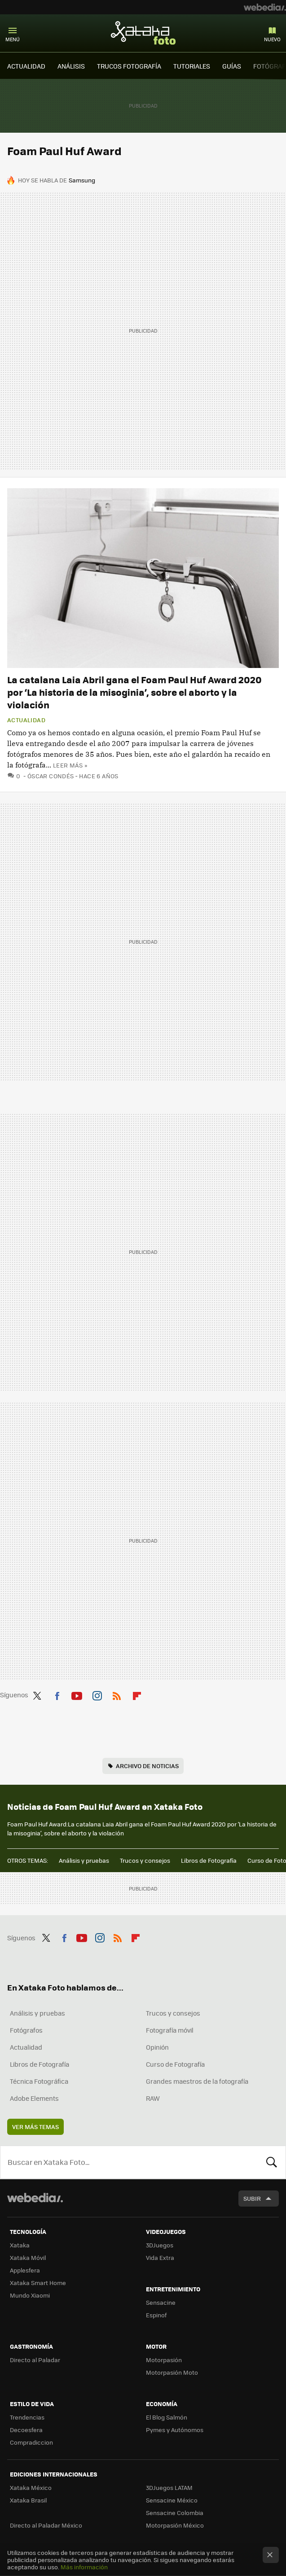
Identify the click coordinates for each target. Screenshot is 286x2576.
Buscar (272, 2162)
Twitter (37, 1694)
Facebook (57, 1694)
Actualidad (26, 720)
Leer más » (70, 765)
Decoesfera (26, 2429)
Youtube (77, 1694)
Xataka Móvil (28, 2257)
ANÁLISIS (71, 65)
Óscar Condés (50, 776)
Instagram (97, 1694)
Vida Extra (160, 2257)
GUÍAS (231, 65)
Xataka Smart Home (38, 2282)
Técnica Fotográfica (39, 2081)
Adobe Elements (34, 2098)
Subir (252, 2198)
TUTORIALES (191, 65)
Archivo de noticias (147, 1765)
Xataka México (31, 2487)
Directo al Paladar (35, 2359)
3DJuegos (159, 2245)
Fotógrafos (26, 2029)
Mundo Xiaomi (30, 2295)
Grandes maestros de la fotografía (197, 2081)
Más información (84, 2567)
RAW (153, 2098)
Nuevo (272, 39)
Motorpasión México (175, 2525)
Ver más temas (35, 2126)
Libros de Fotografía (209, 1860)
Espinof (156, 2315)
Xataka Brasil (28, 2500)
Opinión (157, 2047)
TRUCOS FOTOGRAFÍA (129, 65)
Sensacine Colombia (174, 2512)
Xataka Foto (143, 32)
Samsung (82, 180)
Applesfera (25, 2270)
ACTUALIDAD (26, 65)
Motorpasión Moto (172, 2372)
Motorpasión (164, 2359)
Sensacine (161, 2302)
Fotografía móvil (170, 2029)
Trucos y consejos (145, 1860)
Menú (12, 39)
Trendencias (27, 2417)
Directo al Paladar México (46, 2525)
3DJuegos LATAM (169, 2487)
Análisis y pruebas (84, 1860)
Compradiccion (31, 2442)
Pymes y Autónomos (174, 2429)
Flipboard (137, 1694)
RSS (117, 1694)
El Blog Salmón (166, 2417)
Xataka (20, 2245)
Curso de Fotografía (175, 2064)
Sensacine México (172, 2500)
